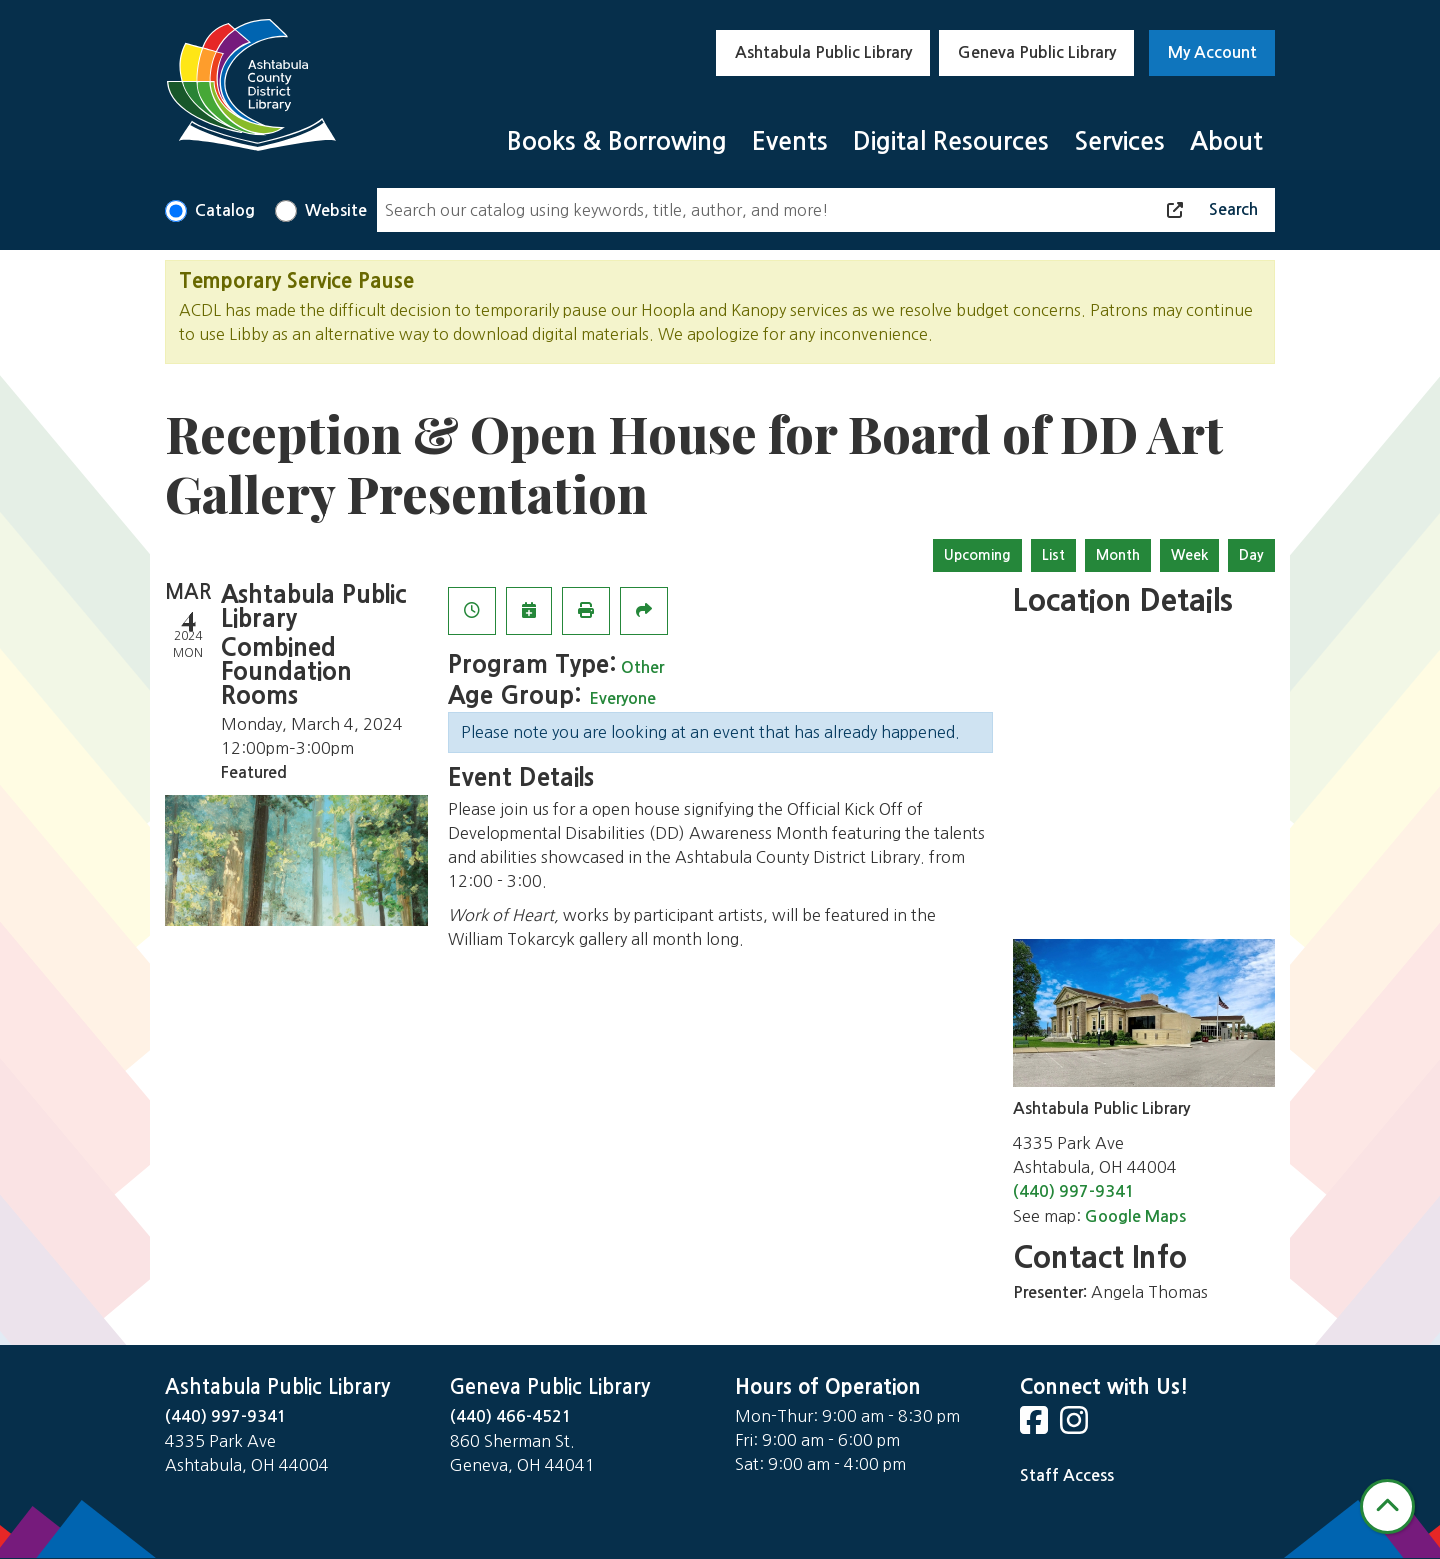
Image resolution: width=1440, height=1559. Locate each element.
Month (1118, 555)
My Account (1212, 52)
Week (1189, 555)
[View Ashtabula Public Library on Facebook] (1036, 1426)
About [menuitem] (1226, 141)
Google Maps (1135, 1216)
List (1053, 555)
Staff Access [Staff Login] (1067, 1475)
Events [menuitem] (790, 141)
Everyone (622, 698)
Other (642, 667)
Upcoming (977, 555)
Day (1251, 555)
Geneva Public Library (1037, 52)
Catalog (225, 210)
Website (336, 210)
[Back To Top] (1387, 1506)
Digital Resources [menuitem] (951, 141)
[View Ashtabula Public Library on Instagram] (1076, 1426)
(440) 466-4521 (511, 1416)
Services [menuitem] (1119, 141)
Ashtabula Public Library (823, 52)
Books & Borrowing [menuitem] (617, 141)
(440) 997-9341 (1074, 1191)
